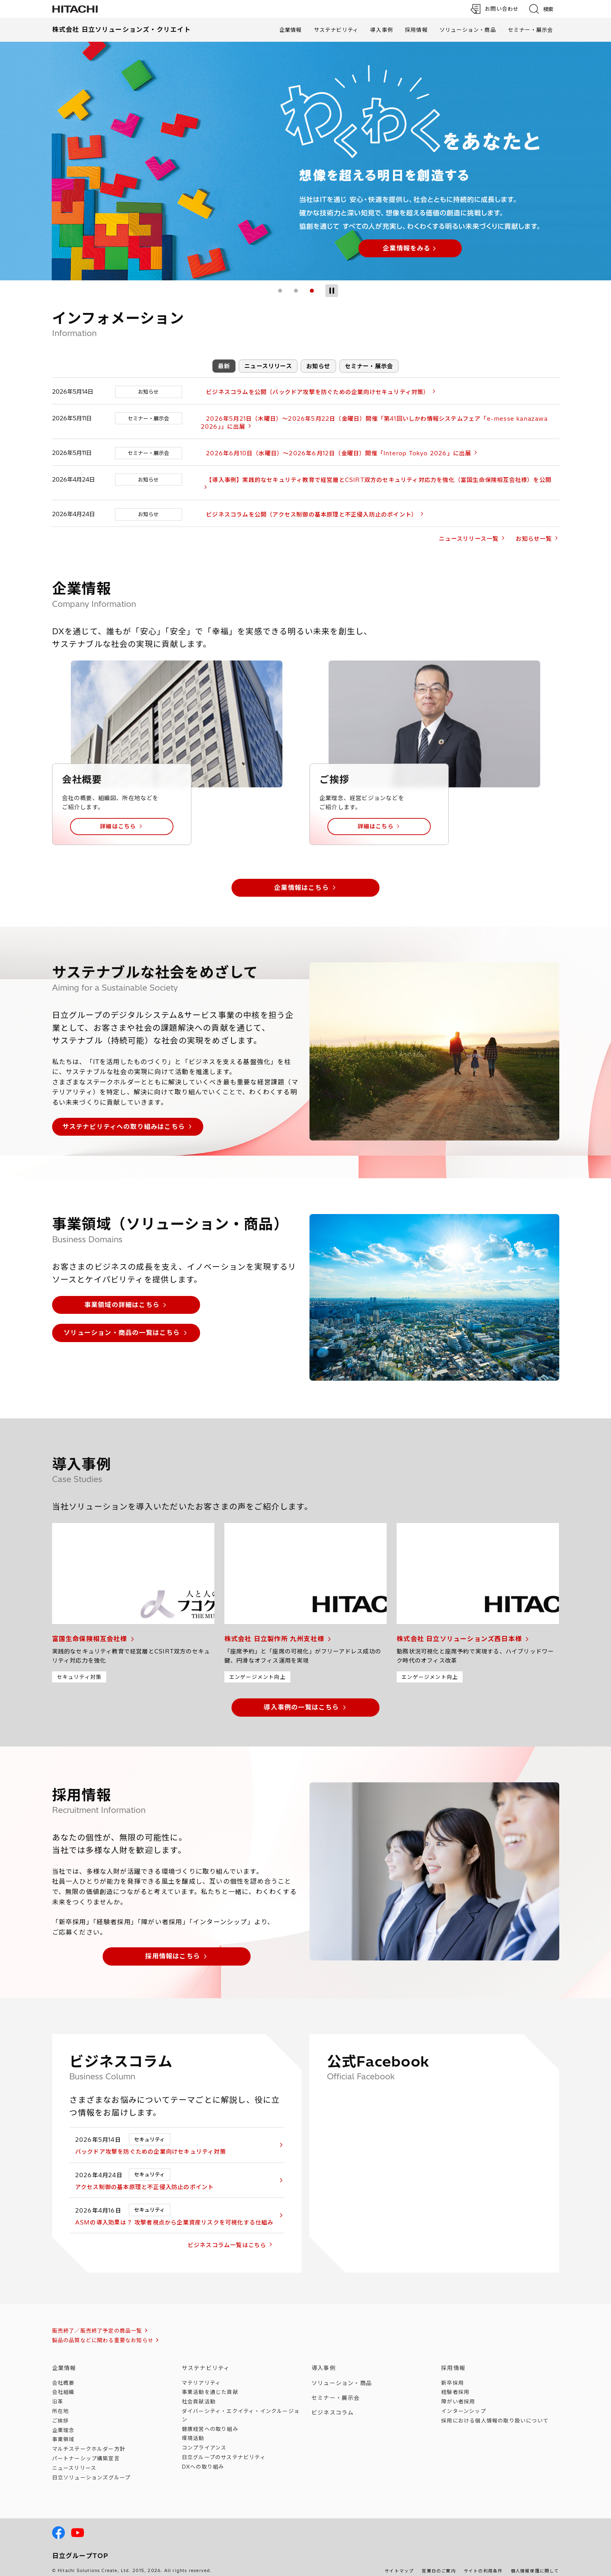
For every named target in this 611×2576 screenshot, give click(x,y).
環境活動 (193, 2430)
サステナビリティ (336, 30)
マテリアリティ (201, 2374)
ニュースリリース (268, 366)
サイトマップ (399, 2563)
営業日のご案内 (438, 2563)
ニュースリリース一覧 (468, 530)
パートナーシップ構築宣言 (86, 2450)
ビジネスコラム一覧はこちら (237, 2237)
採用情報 (416, 30)
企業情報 (290, 30)
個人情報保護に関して (535, 2563)
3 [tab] (312, 291)
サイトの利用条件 (483, 2563)
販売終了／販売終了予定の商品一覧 (97, 2323)
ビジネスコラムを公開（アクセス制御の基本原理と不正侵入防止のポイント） (306, 506)
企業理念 (63, 2422)
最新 (224, 366)
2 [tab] (296, 291)
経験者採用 (455, 2384)
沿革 (57, 2393)
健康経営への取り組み (210, 2420)
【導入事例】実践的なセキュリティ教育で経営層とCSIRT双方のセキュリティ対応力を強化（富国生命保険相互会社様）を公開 (373, 480)
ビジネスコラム (332, 2404)
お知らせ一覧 (534, 530)
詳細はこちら (118, 818)
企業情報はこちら (301, 879)
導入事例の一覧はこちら (301, 1699)
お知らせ (318, 366)
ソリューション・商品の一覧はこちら (122, 1325)
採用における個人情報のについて (495, 2412)
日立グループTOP (80, 2548)
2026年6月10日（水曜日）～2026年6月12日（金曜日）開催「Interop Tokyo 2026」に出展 (333, 453)
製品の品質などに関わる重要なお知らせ (103, 2332)
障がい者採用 (458, 2393)
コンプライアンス (204, 2439)
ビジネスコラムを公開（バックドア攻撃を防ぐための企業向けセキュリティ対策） (312, 392)
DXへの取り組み (203, 2459)
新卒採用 (452, 2374)
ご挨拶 (60, 2412)
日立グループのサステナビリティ (224, 2449)
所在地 (60, 2403)
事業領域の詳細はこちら (122, 1297)
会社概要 (63, 2374)
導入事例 (381, 30)
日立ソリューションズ (91, 2469)
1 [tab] (280, 291)
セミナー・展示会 (530, 30)
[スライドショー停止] (331, 290)
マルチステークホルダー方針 (89, 2441)
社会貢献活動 (199, 2393)
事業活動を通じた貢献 (210, 2384)
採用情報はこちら (172, 1948)
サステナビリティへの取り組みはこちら (123, 1118)
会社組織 (63, 2384)
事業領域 (63, 2431)
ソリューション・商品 (468, 30)
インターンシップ (463, 2403)
